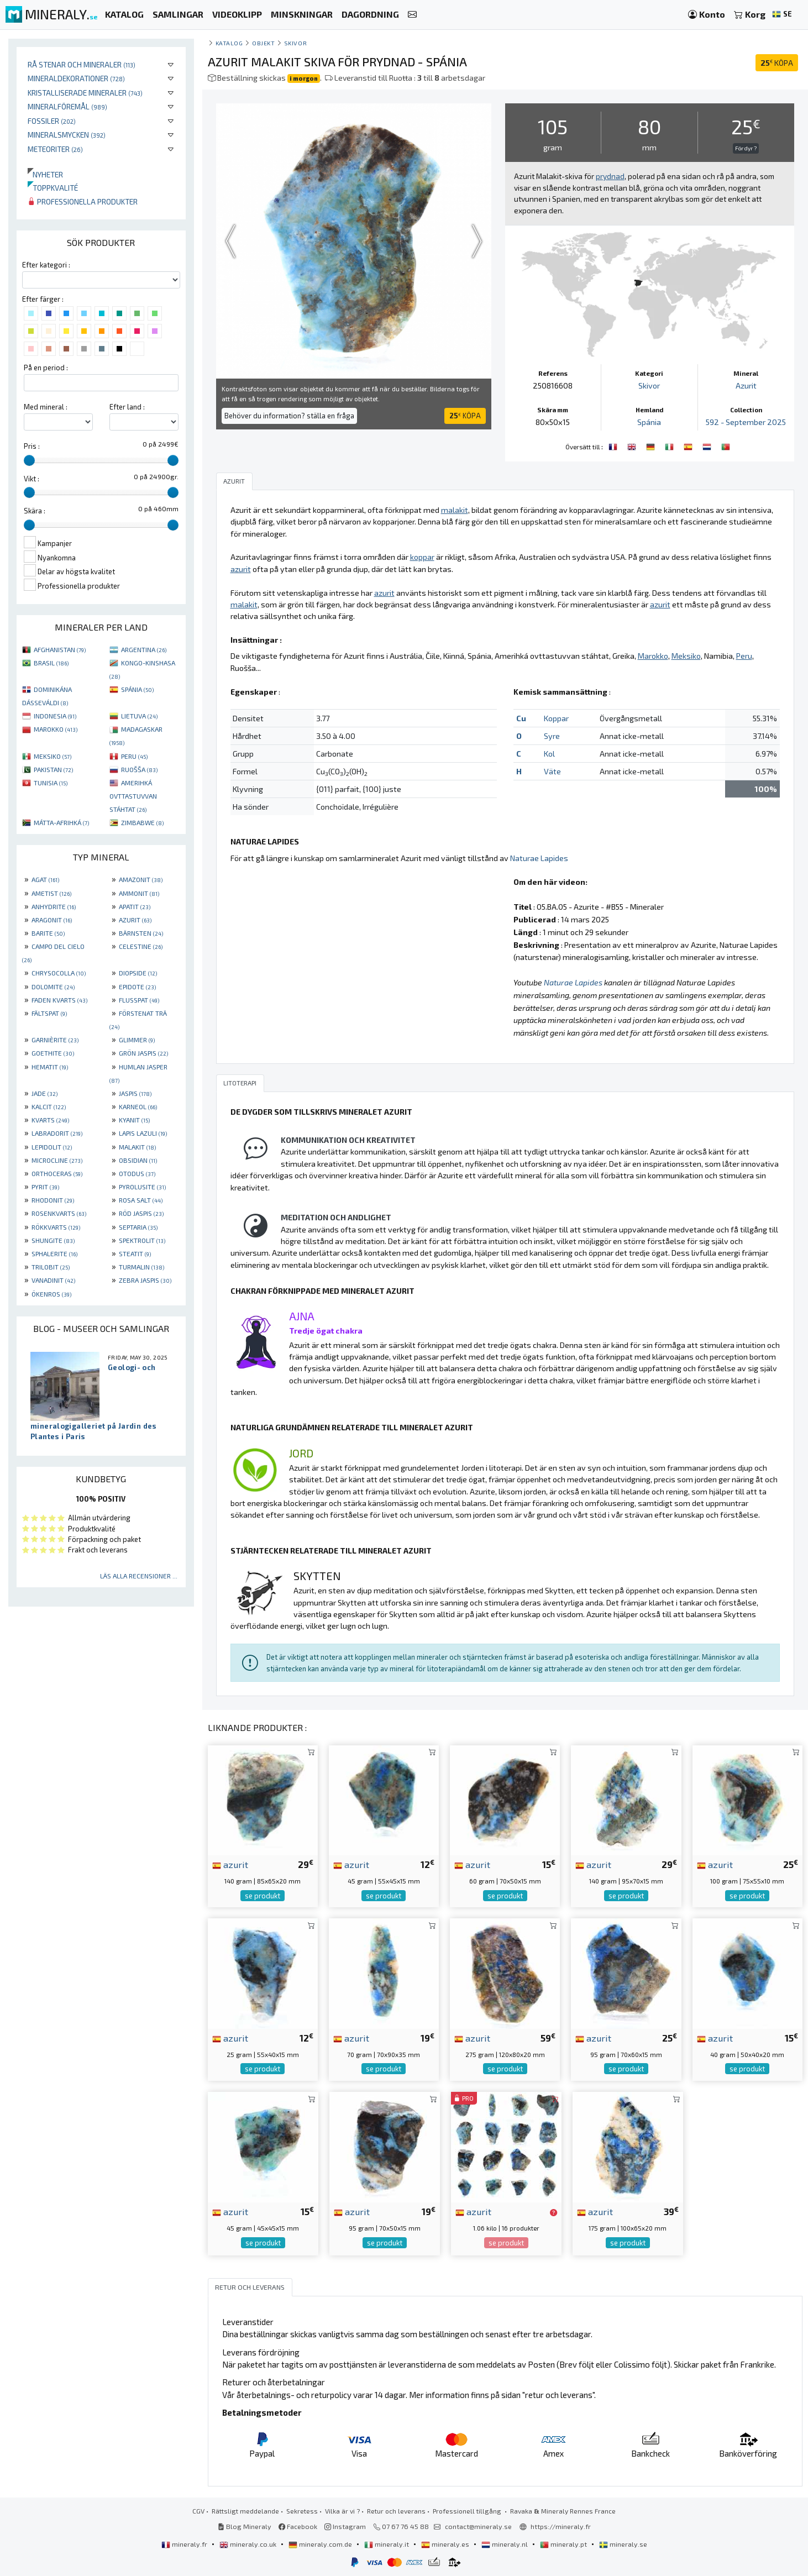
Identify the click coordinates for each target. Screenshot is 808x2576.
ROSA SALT (140, 1200)
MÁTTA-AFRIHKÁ (61, 822)
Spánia (649, 422)
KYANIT (134, 1120)
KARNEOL (138, 1106)
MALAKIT (137, 1147)
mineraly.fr (185, 2544)
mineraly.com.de (321, 2544)
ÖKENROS (51, 1294)
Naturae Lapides (539, 858)
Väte (552, 771)
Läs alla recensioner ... (138, 1576)
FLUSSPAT (139, 1000)
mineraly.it (387, 2544)
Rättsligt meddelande (245, 2511)
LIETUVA (139, 716)
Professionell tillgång (468, 2511)
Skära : (34, 510)
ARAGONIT (52, 920)
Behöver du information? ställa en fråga (289, 415)
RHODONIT (53, 1200)
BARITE (48, 933)
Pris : (32, 446)
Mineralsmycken (67, 134)
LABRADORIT (57, 1133)
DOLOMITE (53, 986)
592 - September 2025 (746, 422)
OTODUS (137, 1173)
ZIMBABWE (142, 822)
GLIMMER (137, 1039)
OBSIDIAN (138, 1160)
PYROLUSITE (142, 1186)
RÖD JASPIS (141, 1213)
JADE (44, 1093)
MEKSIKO (52, 756)
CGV (198, 2511)
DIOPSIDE (138, 973)
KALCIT (49, 1106)
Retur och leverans (396, 2511)
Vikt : (31, 478)
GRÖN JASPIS (143, 1053)
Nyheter (45, 174)
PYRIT (45, 1186)
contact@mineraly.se (478, 2526)
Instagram (345, 2526)
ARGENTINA (143, 649)
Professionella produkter (83, 201)
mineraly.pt (564, 2544)
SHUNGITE (53, 1240)
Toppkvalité (53, 187)
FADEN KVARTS (59, 1000)
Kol (549, 753)
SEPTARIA (138, 1227)
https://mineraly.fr (561, 2526)
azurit (230, 1864)
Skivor (295, 42)
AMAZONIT (140, 879)
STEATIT (135, 1253)
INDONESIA (55, 716)
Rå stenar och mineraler (81, 64)
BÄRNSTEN (141, 933)
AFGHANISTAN (60, 649)
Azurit (746, 385)
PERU (134, 756)
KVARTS (50, 1120)
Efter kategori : (46, 264)
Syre (552, 736)
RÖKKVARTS (56, 1227)
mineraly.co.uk (248, 2544)
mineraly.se (623, 2544)
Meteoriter (55, 149)
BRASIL (51, 663)
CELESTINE (140, 946)
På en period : (46, 367)
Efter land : (127, 406)
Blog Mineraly (244, 2526)
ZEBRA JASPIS (145, 1280)
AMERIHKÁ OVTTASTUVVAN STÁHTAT (133, 796)
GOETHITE (53, 1053)
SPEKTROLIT (142, 1240)
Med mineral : (45, 406)
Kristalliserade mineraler (85, 92)
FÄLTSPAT (49, 1013)
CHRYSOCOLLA (59, 973)
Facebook (298, 2526)
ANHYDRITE (54, 906)
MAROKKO (55, 729)
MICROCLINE (57, 1160)
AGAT (45, 879)
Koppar (556, 718)
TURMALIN (141, 1267)
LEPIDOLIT (52, 1147)
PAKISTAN (53, 769)
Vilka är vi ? (342, 2511)
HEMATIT (50, 1067)
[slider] (29, 460)
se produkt (262, 1895)
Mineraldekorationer (76, 78)
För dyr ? (746, 148)
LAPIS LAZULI (143, 1133)
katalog (229, 42)
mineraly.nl (505, 2544)
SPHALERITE (54, 1253)
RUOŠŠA (139, 769)
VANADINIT (53, 1280)
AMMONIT (139, 893)
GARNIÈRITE (55, 1039)
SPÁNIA (137, 689)
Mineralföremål (67, 106)
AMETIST (51, 893)
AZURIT (135, 920)
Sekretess (302, 2511)
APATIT (134, 906)
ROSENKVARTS (59, 1213)
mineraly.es (446, 2544)
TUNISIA (50, 782)
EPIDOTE (137, 986)
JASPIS (135, 1093)
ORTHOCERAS (57, 1173)
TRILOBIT (51, 1267)
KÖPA (776, 62)
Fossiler (52, 120)
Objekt (263, 42)
